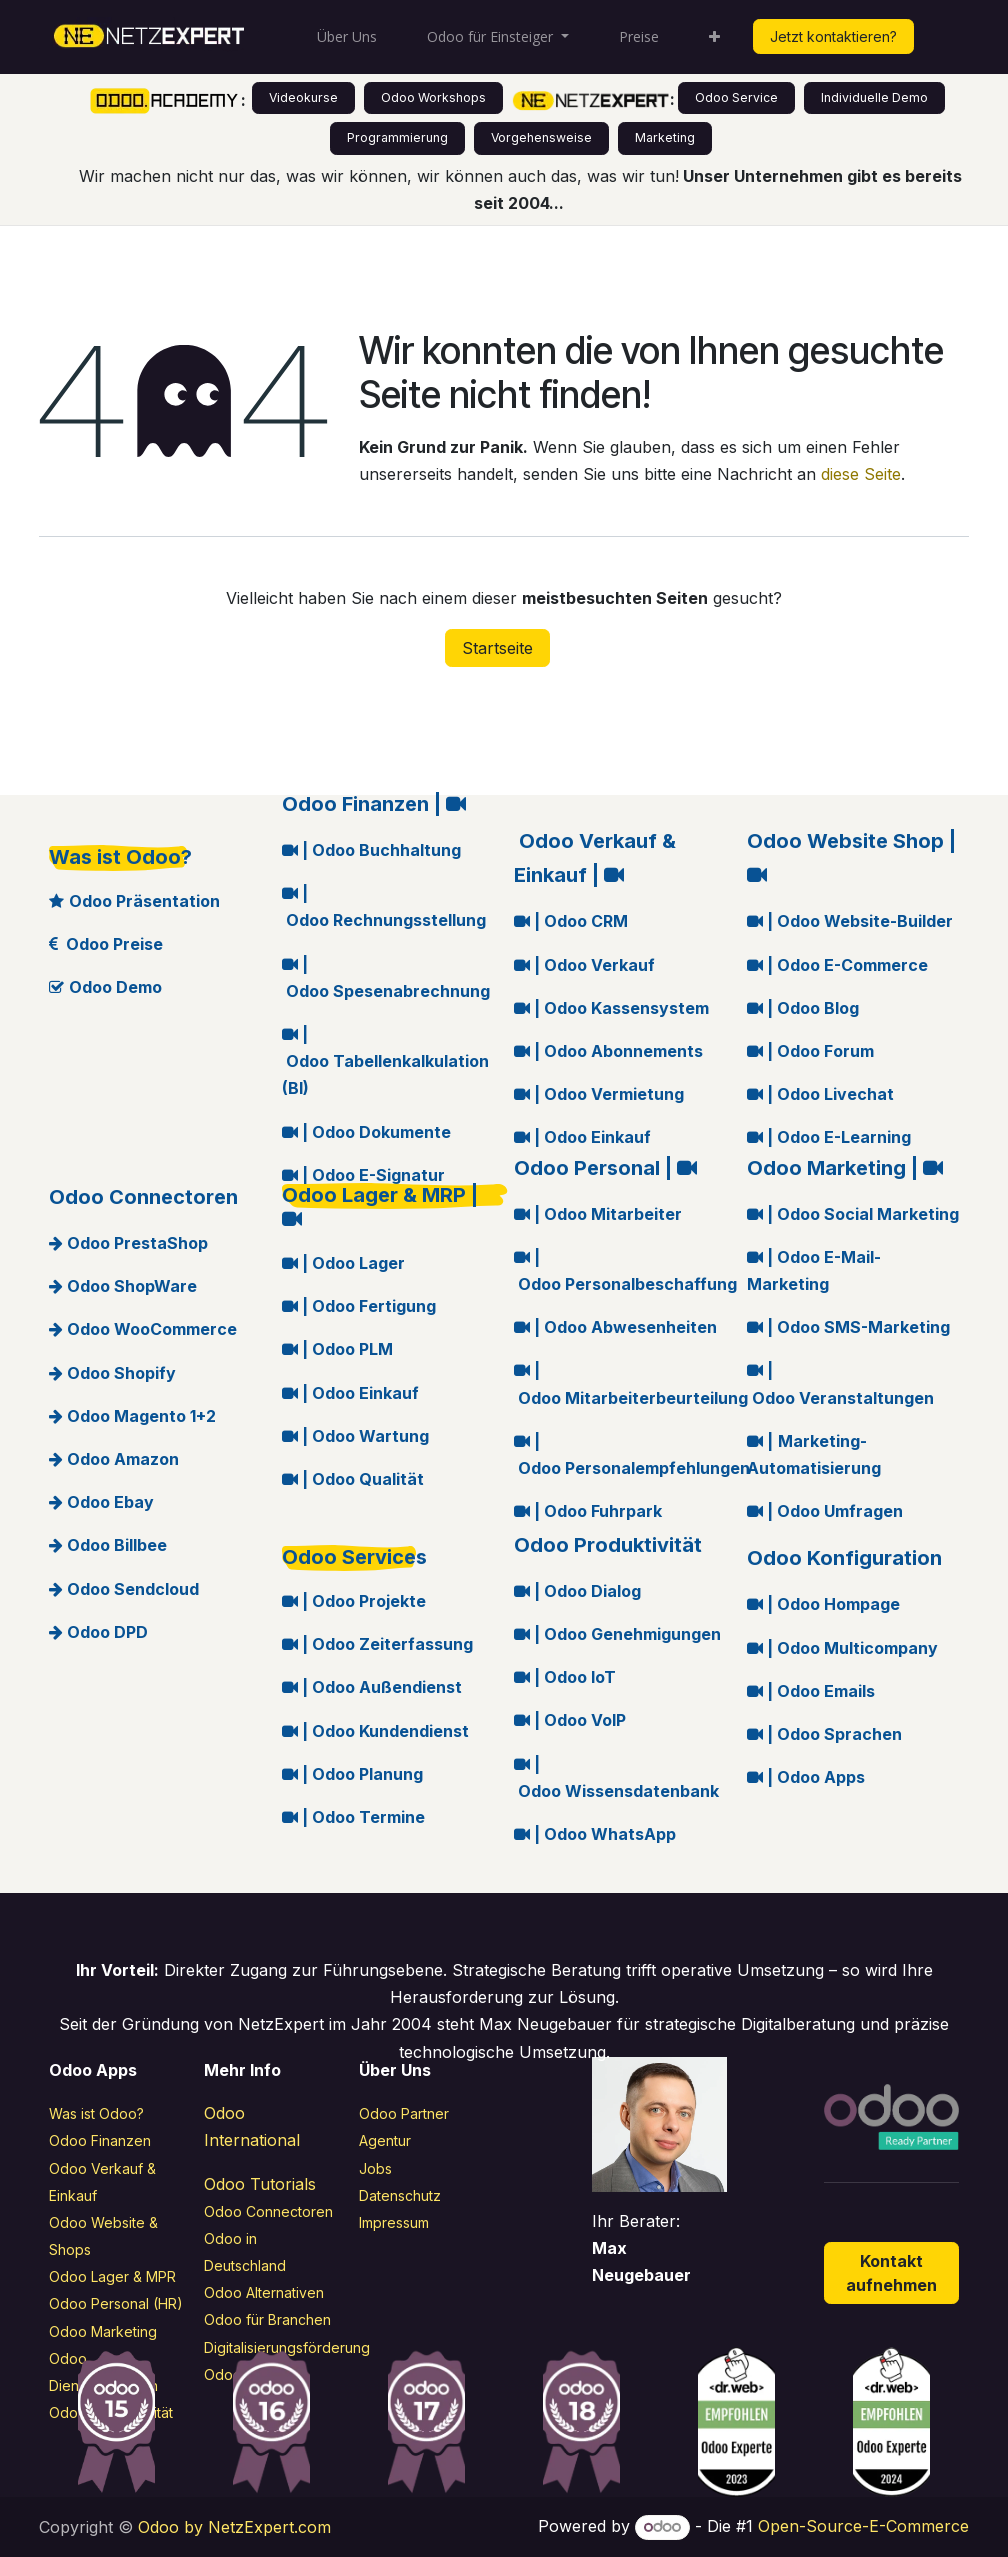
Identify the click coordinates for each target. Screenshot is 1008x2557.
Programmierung (397, 137)
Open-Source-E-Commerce (863, 2526)
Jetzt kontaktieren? (833, 36)
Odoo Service (736, 97)
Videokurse (303, 97)
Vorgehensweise (541, 137)
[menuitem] (347, 37)
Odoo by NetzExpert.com (234, 2527)
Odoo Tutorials (260, 2184)
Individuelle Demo (874, 97)
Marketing (665, 137)
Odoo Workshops (433, 97)
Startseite (497, 648)
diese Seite (861, 474)
